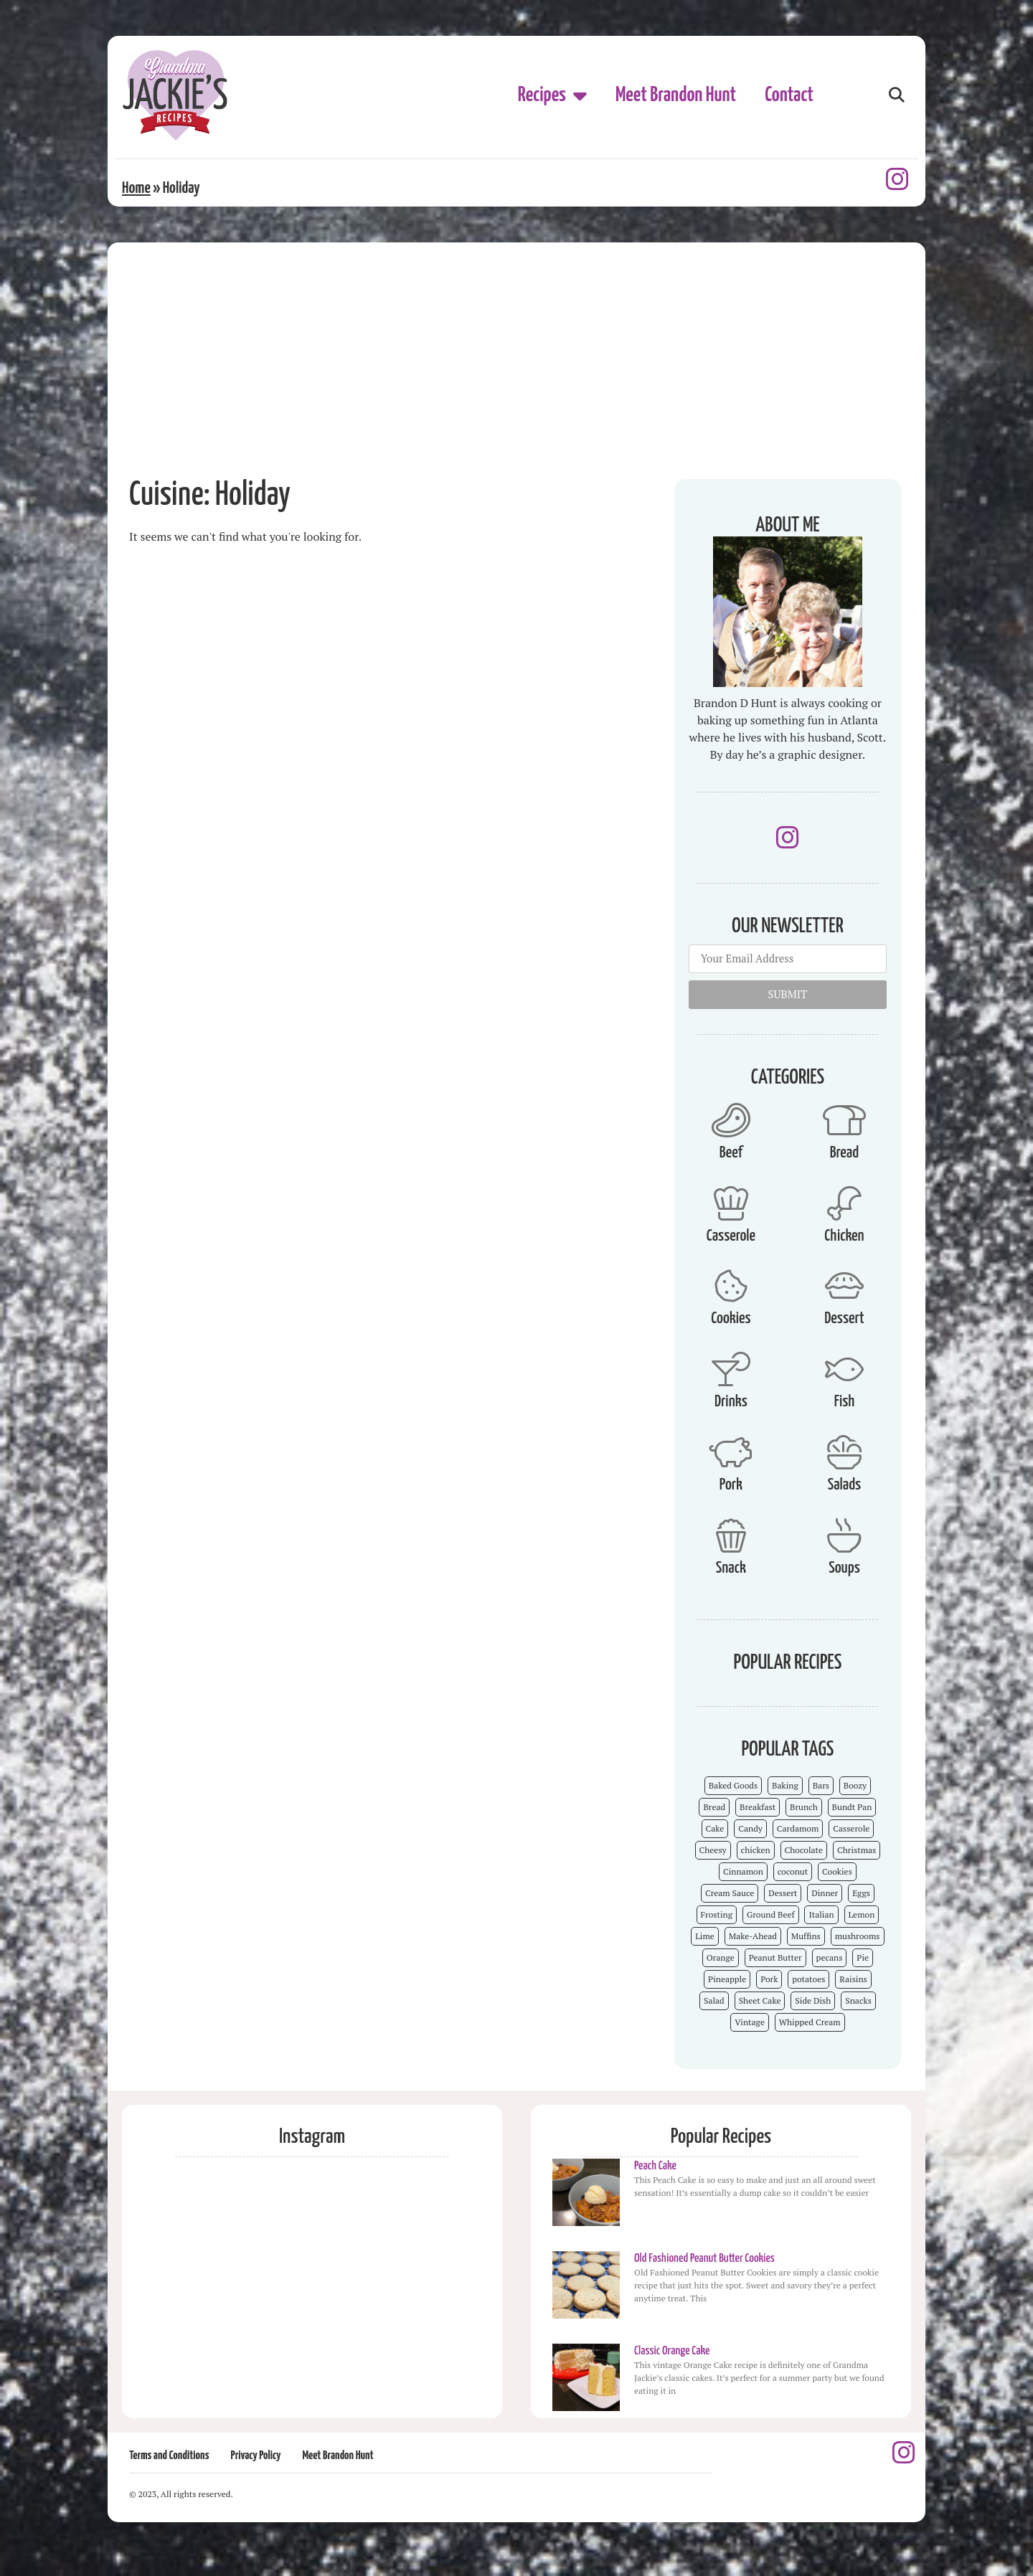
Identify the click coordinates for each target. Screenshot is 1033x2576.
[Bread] (844, 1120)
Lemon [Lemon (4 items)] (862, 1914)
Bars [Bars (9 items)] (821, 1785)
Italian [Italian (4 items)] (821, 1914)
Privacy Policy (255, 2456)
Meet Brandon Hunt (675, 95)
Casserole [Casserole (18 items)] (851, 1828)
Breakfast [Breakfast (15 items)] (757, 1806)
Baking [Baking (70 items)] (785, 1785)
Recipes (552, 95)
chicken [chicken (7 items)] (755, 1850)
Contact (789, 95)
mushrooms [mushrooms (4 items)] (857, 1936)
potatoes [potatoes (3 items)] (808, 1979)
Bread (844, 1153)
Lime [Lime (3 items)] (704, 1936)
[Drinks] (731, 1369)
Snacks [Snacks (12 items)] (858, 2000)
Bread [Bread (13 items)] (714, 1806)
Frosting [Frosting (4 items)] (716, 1914)
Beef (731, 1153)
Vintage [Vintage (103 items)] (750, 2022)
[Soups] (844, 1535)
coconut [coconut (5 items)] (793, 1871)
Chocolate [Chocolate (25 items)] (804, 1850)
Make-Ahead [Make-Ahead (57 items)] (753, 1936)
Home (136, 188)
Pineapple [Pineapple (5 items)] (727, 1979)
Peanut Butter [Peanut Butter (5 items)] (775, 1957)
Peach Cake (655, 2166)
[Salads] (844, 1452)
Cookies (730, 1318)
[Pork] (731, 1452)
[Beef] (731, 1120)
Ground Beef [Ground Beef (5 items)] (771, 1914)
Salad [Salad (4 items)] (714, 2000)
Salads (844, 1485)
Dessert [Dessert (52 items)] (782, 1893)
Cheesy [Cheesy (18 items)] (713, 1850)
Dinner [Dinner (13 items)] (824, 1893)
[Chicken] (844, 1203)
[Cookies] (731, 1286)
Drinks (730, 1401)
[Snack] (731, 1535)
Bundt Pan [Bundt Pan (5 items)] (852, 1806)
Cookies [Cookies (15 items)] (837, 1871)
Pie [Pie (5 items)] (863, 1957)
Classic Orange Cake (671, 2351)
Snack (731, 1568)
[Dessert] (844, 1286)
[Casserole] (731, 1203)
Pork (731, 1485)
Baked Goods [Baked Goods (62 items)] (733, 1785)
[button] (896, 96)
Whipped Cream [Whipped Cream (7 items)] (810, 2022)
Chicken (844, 1236)
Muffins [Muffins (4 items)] (806, 1936)
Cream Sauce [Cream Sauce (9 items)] (730, 1893)
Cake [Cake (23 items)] (715, 1828)
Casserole (731, 1236)
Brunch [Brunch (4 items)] (804, 1806)
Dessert (844, 1318)
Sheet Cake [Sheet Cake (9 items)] (760, 2000)
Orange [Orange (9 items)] (721, 1957)
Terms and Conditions (169, 2456)
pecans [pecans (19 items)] (829, 1957)
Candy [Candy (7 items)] (750, 1828)
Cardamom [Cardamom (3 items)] (798, 1828)
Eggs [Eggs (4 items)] (861, 1893)
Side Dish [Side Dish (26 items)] (813, 2000)
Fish (844, 1401)
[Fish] (844, 1369)
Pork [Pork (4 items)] (769, 1979)
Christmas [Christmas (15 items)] (856, 1850)
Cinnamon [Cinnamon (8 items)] (743, 1871)
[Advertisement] (516, 350)
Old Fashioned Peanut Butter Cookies (704, 2259)
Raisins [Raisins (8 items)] (853, 1979)
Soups (844, 1568)
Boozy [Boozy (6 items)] (855, 1785)
